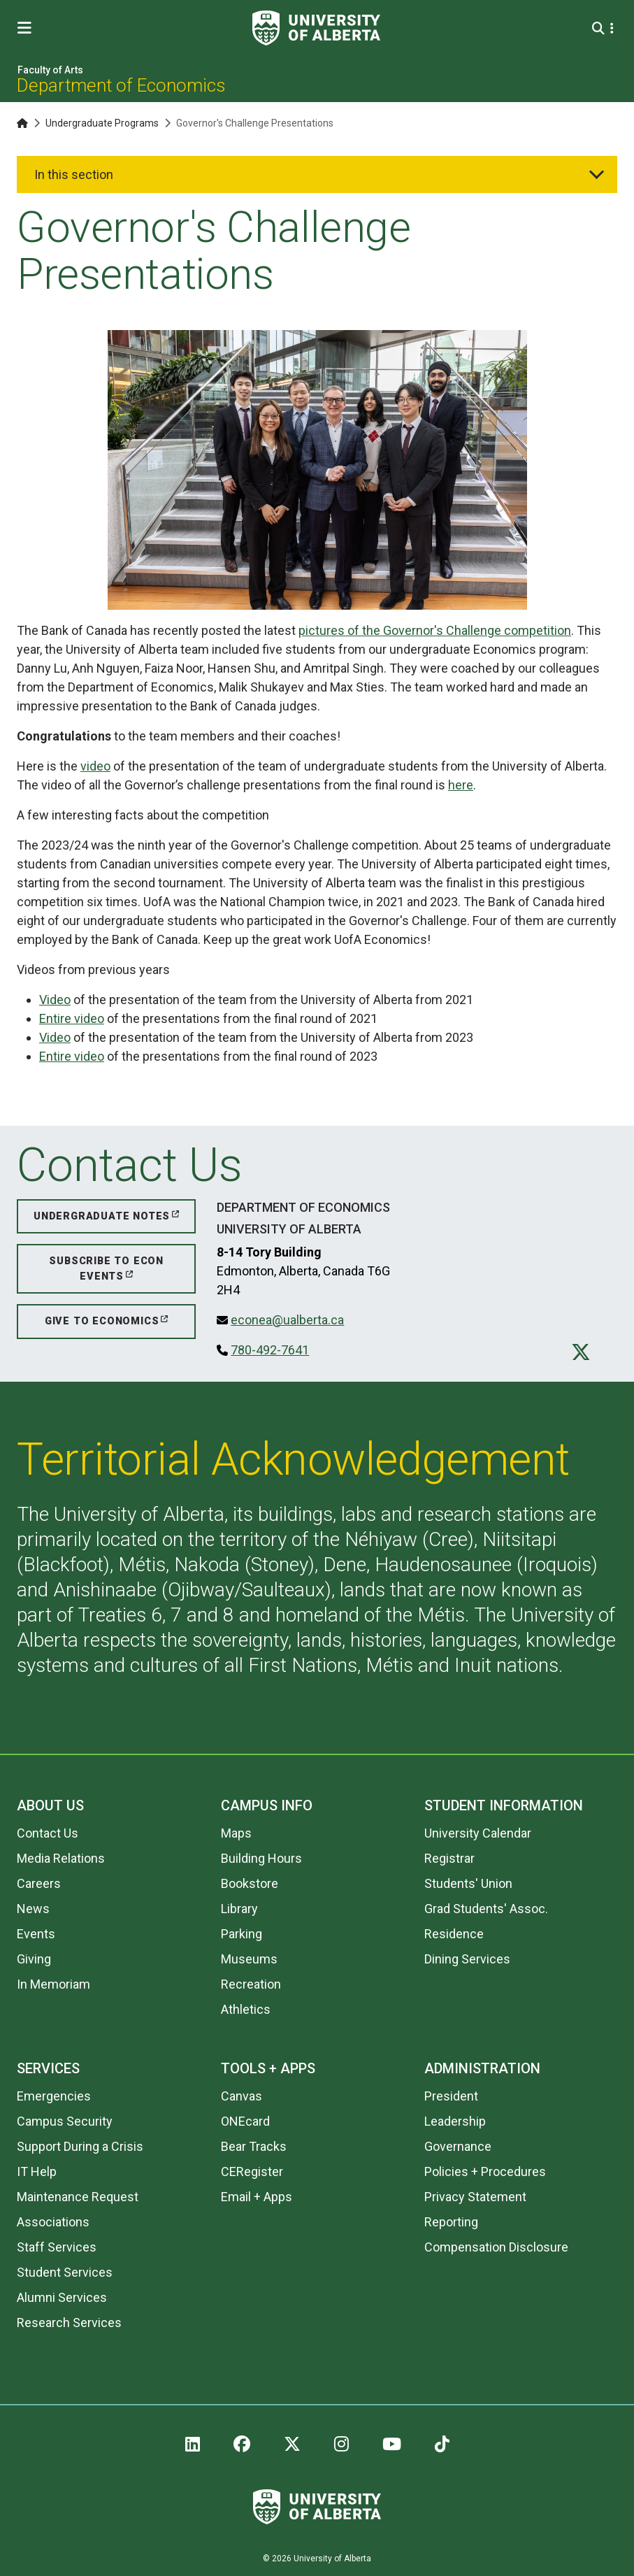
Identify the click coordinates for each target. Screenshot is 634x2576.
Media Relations (61, 1858)
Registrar (449, 1858)
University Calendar (477, 1833)
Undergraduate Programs (102, 123)
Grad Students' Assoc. (486, 1908)
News (33, 1908)
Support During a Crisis (80, 2146)
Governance (457, 2146)
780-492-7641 (270, 1350)
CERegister (252, 2171)
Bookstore (249, 1883)
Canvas (241, 2096)
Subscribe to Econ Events (106, 1268)
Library (239, 1908)
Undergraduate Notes (102, 1216)
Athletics (246, 2009)
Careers (39, 1883)
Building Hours (261, 1858)
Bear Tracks (254, 2146)
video (95, 766)
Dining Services (467, 1959)
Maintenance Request (77, 2196)
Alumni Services (62, 2297)
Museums (249, 1959)
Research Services (69, 2322)
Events (36, 1933)
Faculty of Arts (50, 70)
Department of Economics (121, 85)
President (451, 2096)
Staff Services (56, 2247)
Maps (236, 1833)
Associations (53, 2221)
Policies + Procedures (485, 2171)
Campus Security (65, 2121)
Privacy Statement (475, 2196)
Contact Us (47, 1833)
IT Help (37, 2171)
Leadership (455, 2121)
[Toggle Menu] (28, 28)
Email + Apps (256, 2196)
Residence (454, 1933)
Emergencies (54, 2096)
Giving (34, 1959)
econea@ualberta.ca (287, 1319)
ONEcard (245, 2121)
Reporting (451, 2221)
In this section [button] (73, 174)
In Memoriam (53, 1984)
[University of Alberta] (316, 27)
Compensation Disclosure (496, 2247)
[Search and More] (600, 28)
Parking (241, 1933)
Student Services (65, 2272)
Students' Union (468, 1883)
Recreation (251, 1984)
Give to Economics (102, 1321)
